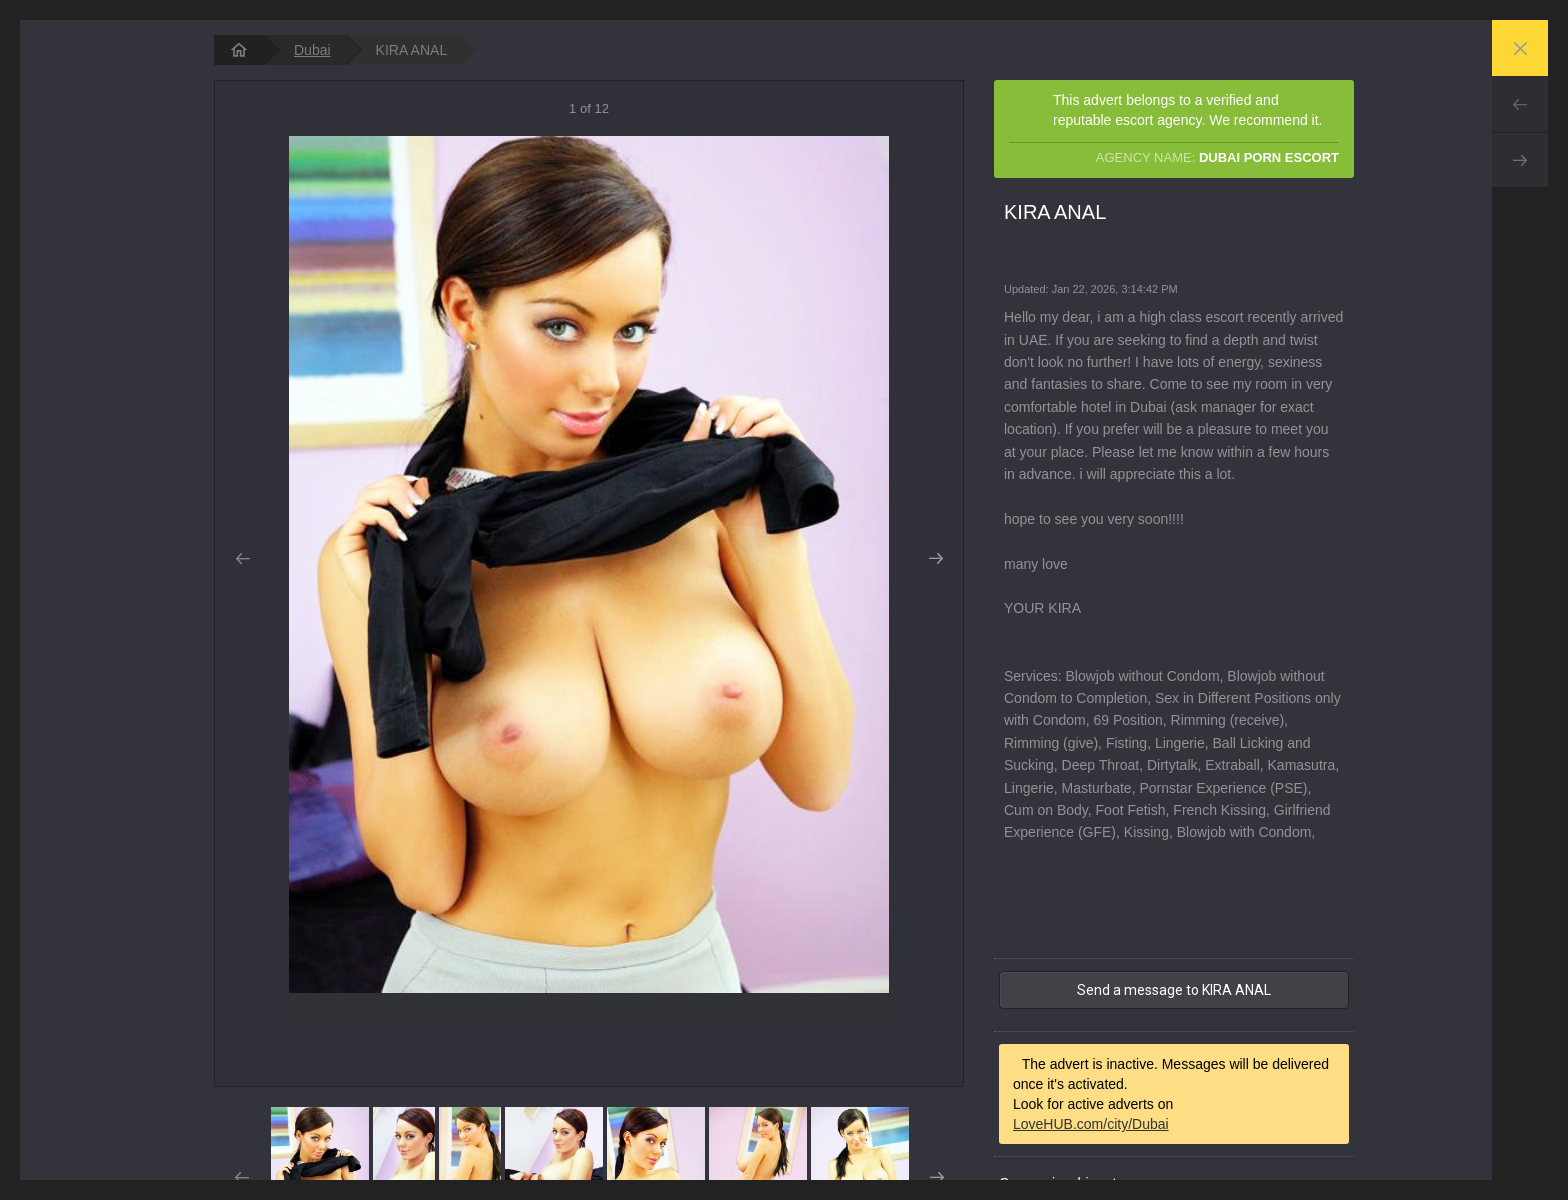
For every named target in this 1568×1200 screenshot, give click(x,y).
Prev (1520, 104)
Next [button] (935, 559)
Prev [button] (242, 559)
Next (1520, 160)
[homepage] (239, 50)
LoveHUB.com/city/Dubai (1091, 1124)
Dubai (312, 50)
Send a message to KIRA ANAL (1174, 990)
